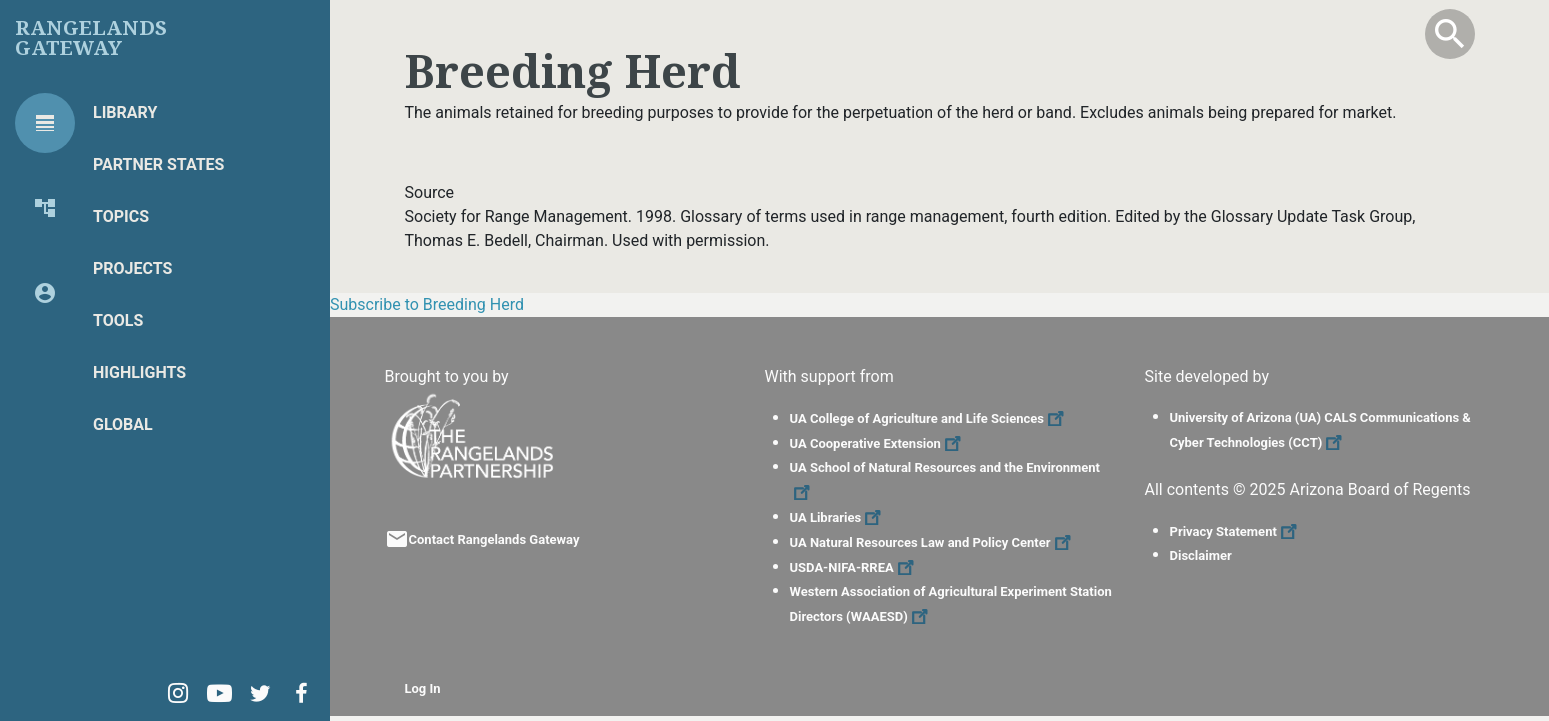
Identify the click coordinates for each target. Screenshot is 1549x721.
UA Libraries (838, 517)
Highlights (139, 372)
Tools (118, 320)
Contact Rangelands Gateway (494, 539)
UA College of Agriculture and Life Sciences (929, 418)
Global (123, 424)
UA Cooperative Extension (878, 443)
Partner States (158, 164)
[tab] (45, 123)
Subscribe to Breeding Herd (427, 304)
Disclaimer (1201, 555)
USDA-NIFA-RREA (854, 567)
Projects (132, 268)
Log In (423, 688)
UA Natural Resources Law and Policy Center (933, 542)
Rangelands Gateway (91, 38)
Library (125, 112)
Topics (121, 216)
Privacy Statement (1236, 531)
